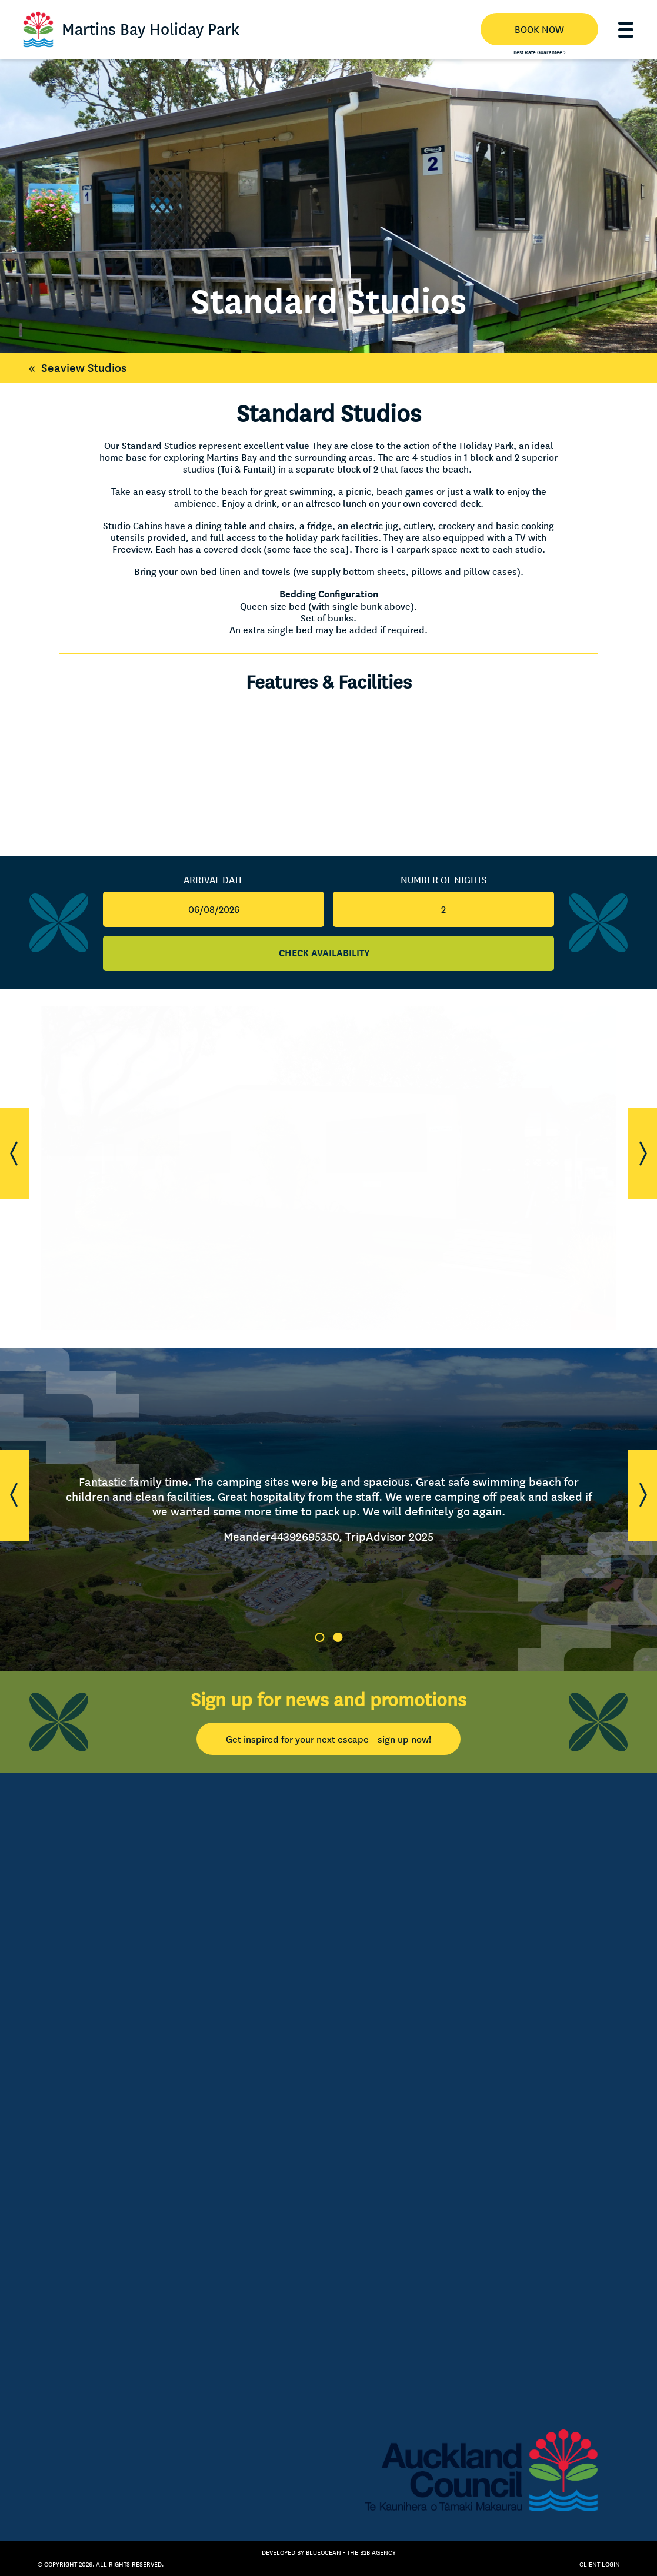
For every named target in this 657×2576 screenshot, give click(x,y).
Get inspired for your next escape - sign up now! (328, 1739)
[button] (14, 1153)
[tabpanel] (328, 1510)
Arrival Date (214, 880)
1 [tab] (319, 1637)
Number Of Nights (444, 880)
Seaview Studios (74, 368)
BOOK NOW (539, 29)
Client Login (599, 2564)
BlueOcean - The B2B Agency (351, 2552)
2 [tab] (337, 1637)
